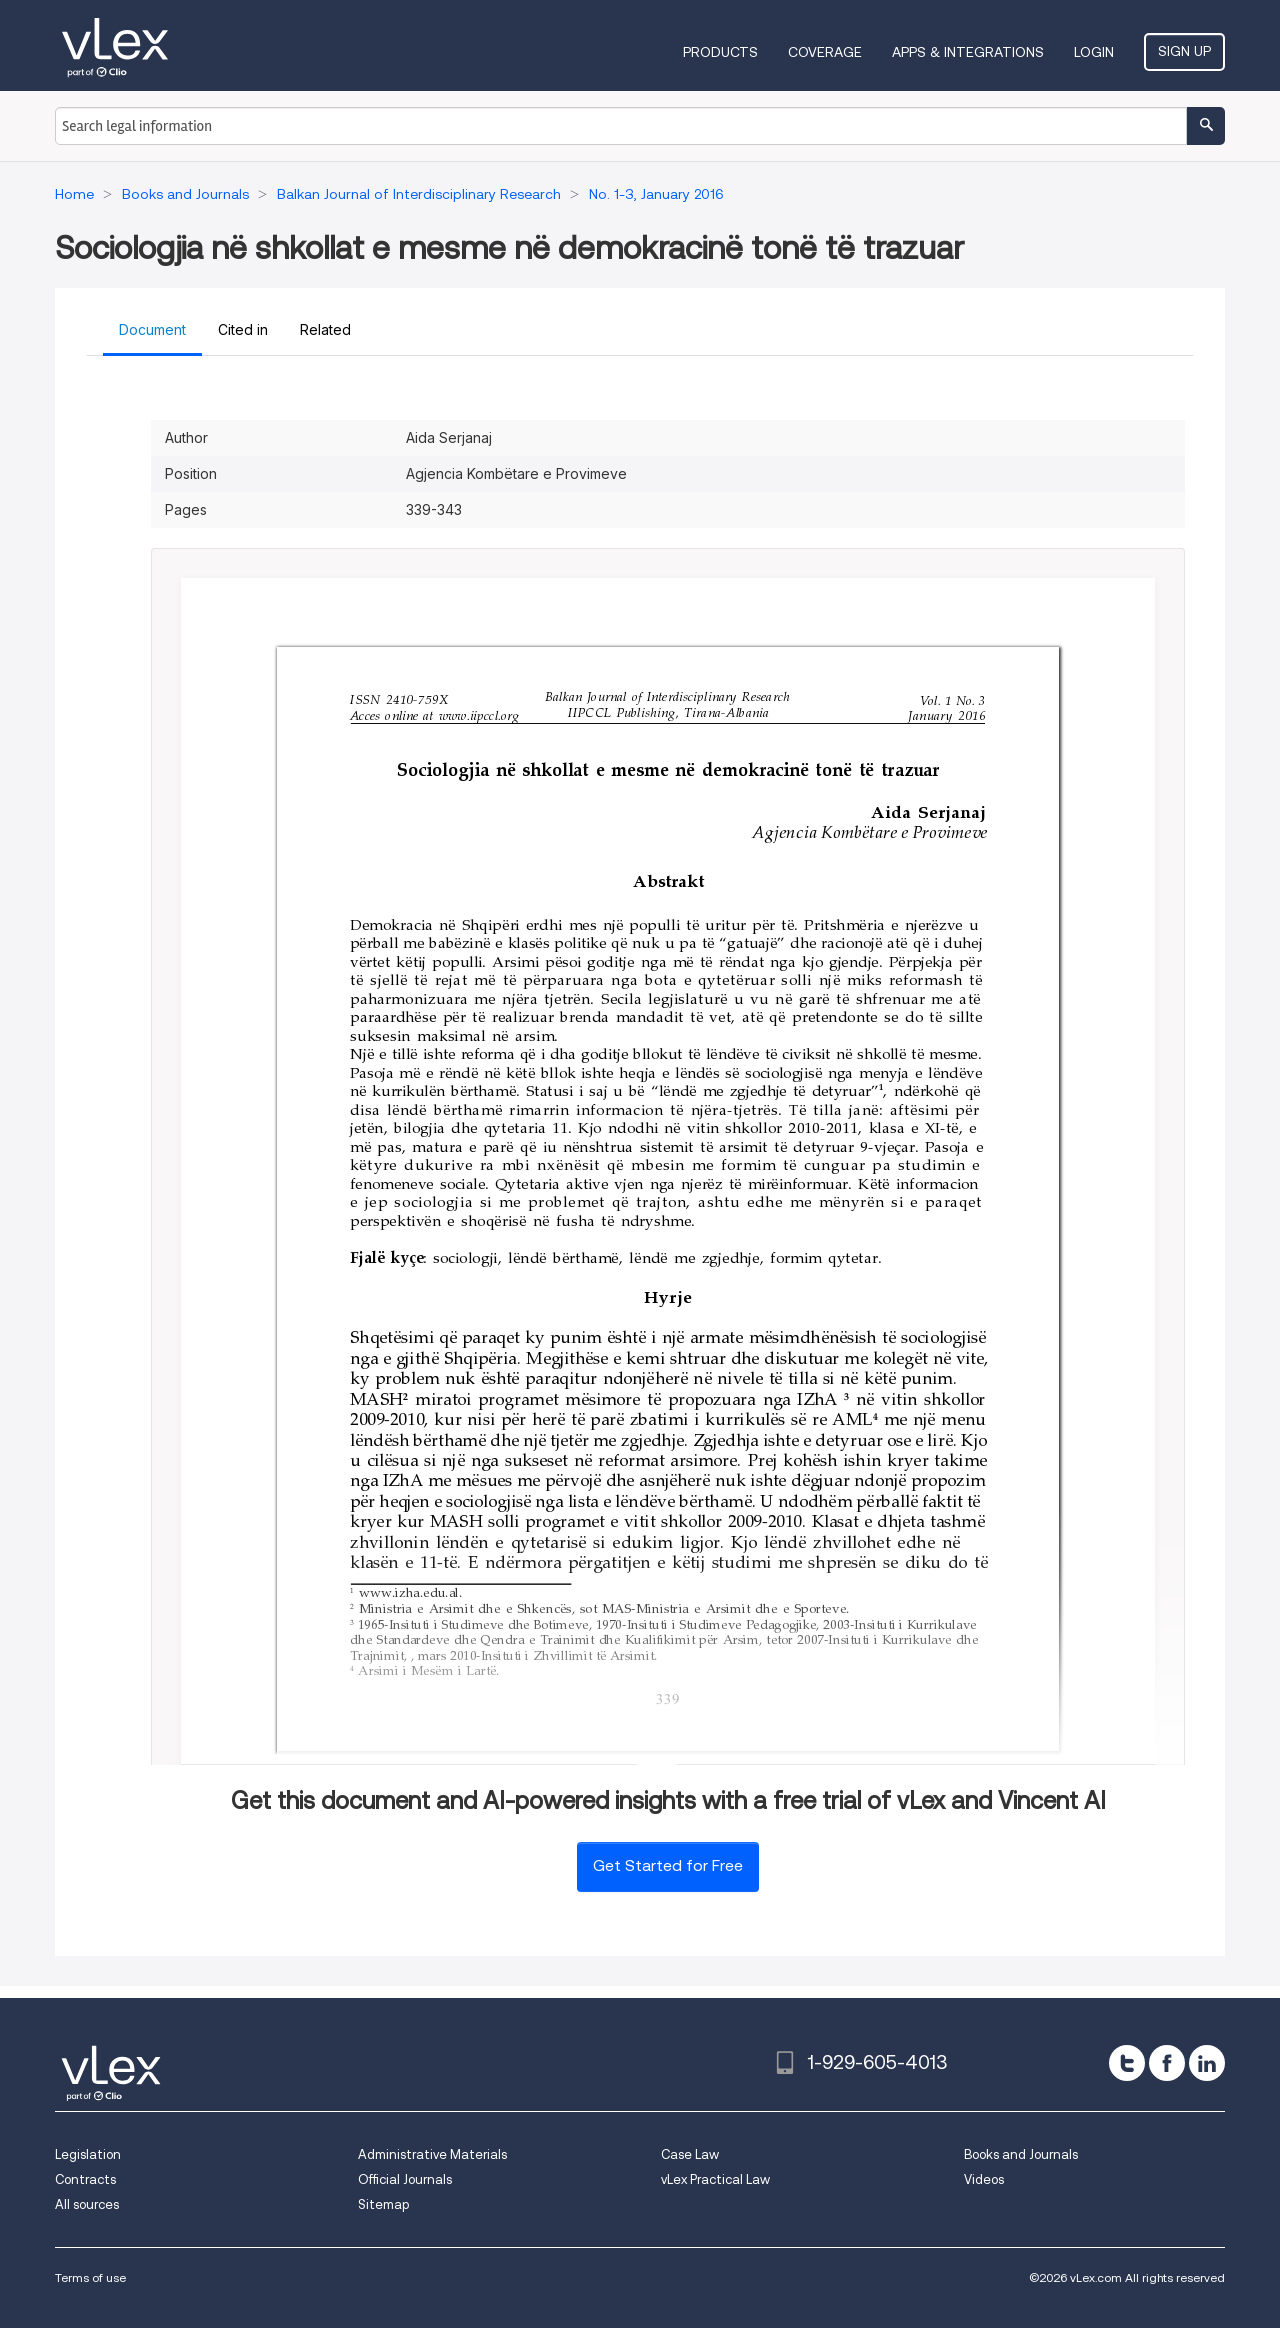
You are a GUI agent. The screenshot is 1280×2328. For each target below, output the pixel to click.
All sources (87, 2204)
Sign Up (1184, 51)
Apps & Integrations (968, 52)
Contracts (85, 2179)
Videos (984, 2179)
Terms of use (90, 2277)
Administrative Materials (432, 2154)
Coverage (825, 52)
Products (720, 52)
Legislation (88, 2154)
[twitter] (1127, 2063)
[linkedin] (1207, 2063)
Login (1094, 52)
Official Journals (405, 2179)
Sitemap (383, 2204)
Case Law (690, 2154)
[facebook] (1167, 2063)
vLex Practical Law (715, 2179)
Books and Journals (1021, 2154)
